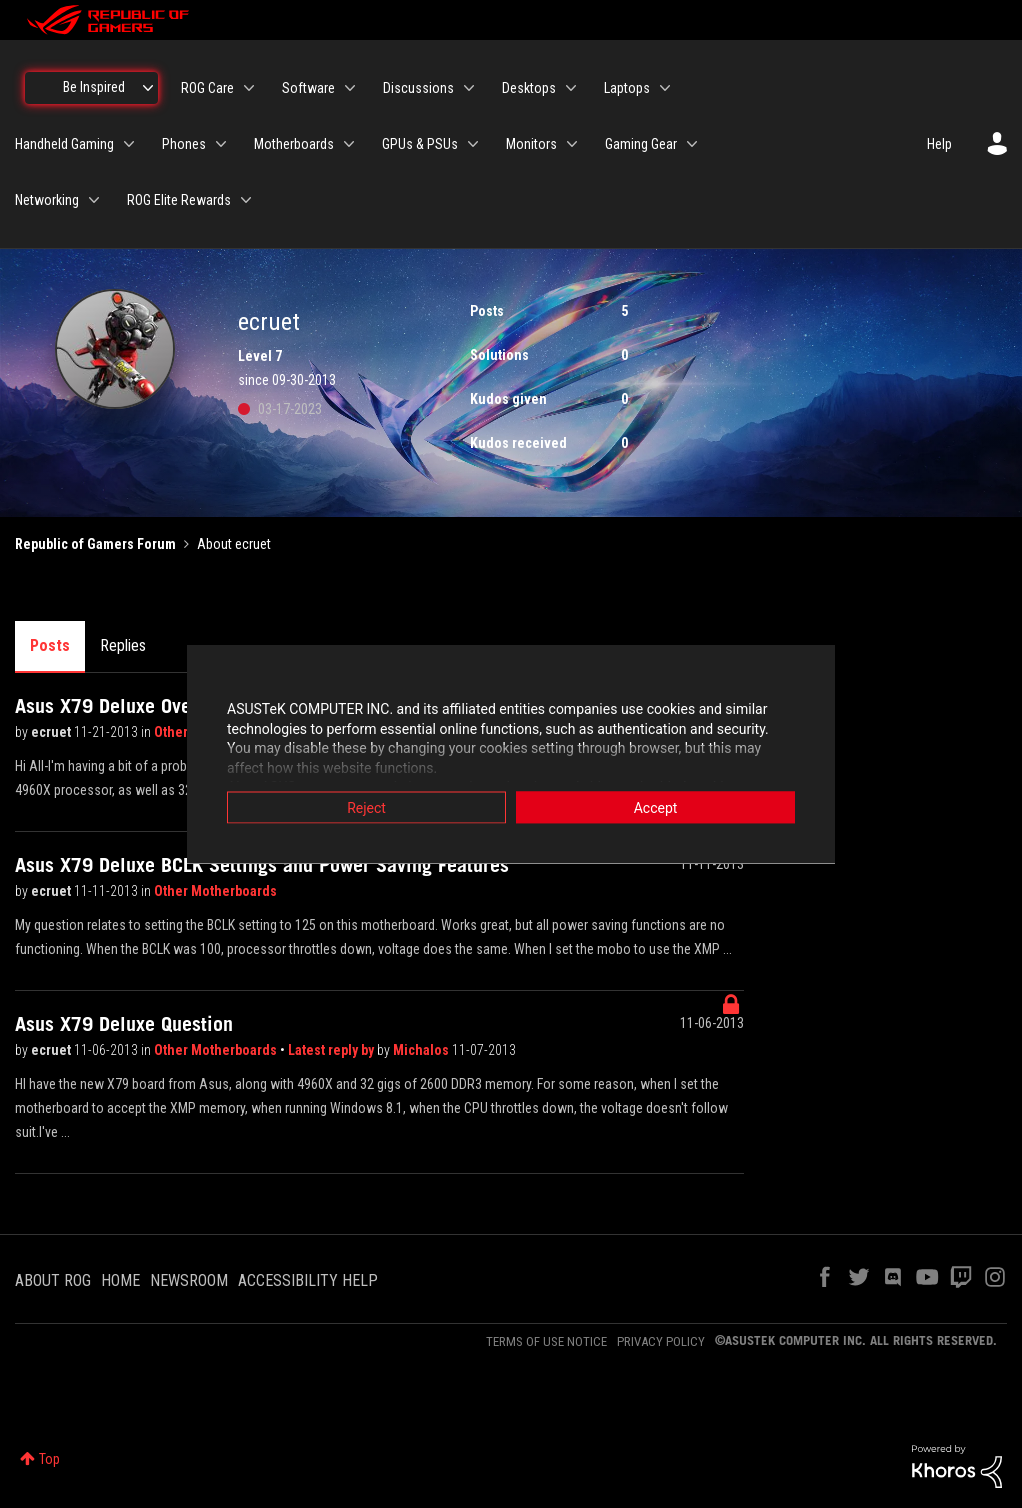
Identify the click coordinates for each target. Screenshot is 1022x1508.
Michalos (422, 1050)
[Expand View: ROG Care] (249, 88)
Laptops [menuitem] (627, 88)
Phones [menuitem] (184, 144)
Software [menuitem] (308, 88)
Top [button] (49, 1459)
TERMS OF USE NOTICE (546, 1341)
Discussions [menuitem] (418, 88)
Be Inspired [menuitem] (94, 87)
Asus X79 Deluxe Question (124, 1024)
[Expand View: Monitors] (572, 144)
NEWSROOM (189, 1280)
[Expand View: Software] (350, 88)
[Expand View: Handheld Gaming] (129, 144)
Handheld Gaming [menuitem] (64, 144)
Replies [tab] (123, 645)
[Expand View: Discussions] (469, 88)
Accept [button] (656, 808)
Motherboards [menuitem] (294, 144)
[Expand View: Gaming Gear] (692, 144)
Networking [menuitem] (47, 200)
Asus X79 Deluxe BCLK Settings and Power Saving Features (262, 865)
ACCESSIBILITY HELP (308, 1280)
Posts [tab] (50, 645)
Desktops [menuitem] (529, 88)
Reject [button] (366, 808)
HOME (120, 1280)
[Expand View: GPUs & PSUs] (473, 144)
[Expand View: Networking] (94, 200)
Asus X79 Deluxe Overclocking (142, 706)
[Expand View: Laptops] (665, 88)
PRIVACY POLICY (661, 1341)
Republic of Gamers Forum (95, 544)
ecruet (52, 732)
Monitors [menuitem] (531, 144)
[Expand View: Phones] (221, 144)
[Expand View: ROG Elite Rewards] (246, 200)
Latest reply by (332, 1050)
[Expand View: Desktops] (571, 88)
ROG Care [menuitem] (207, 88)
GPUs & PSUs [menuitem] (420, 144)
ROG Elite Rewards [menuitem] (179, 200)
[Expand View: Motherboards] (349, 144)
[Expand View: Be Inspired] (148, 88)
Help (939, 144)
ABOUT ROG (53, 1280)
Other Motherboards (215, 891)
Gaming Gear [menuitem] (641, 144)
